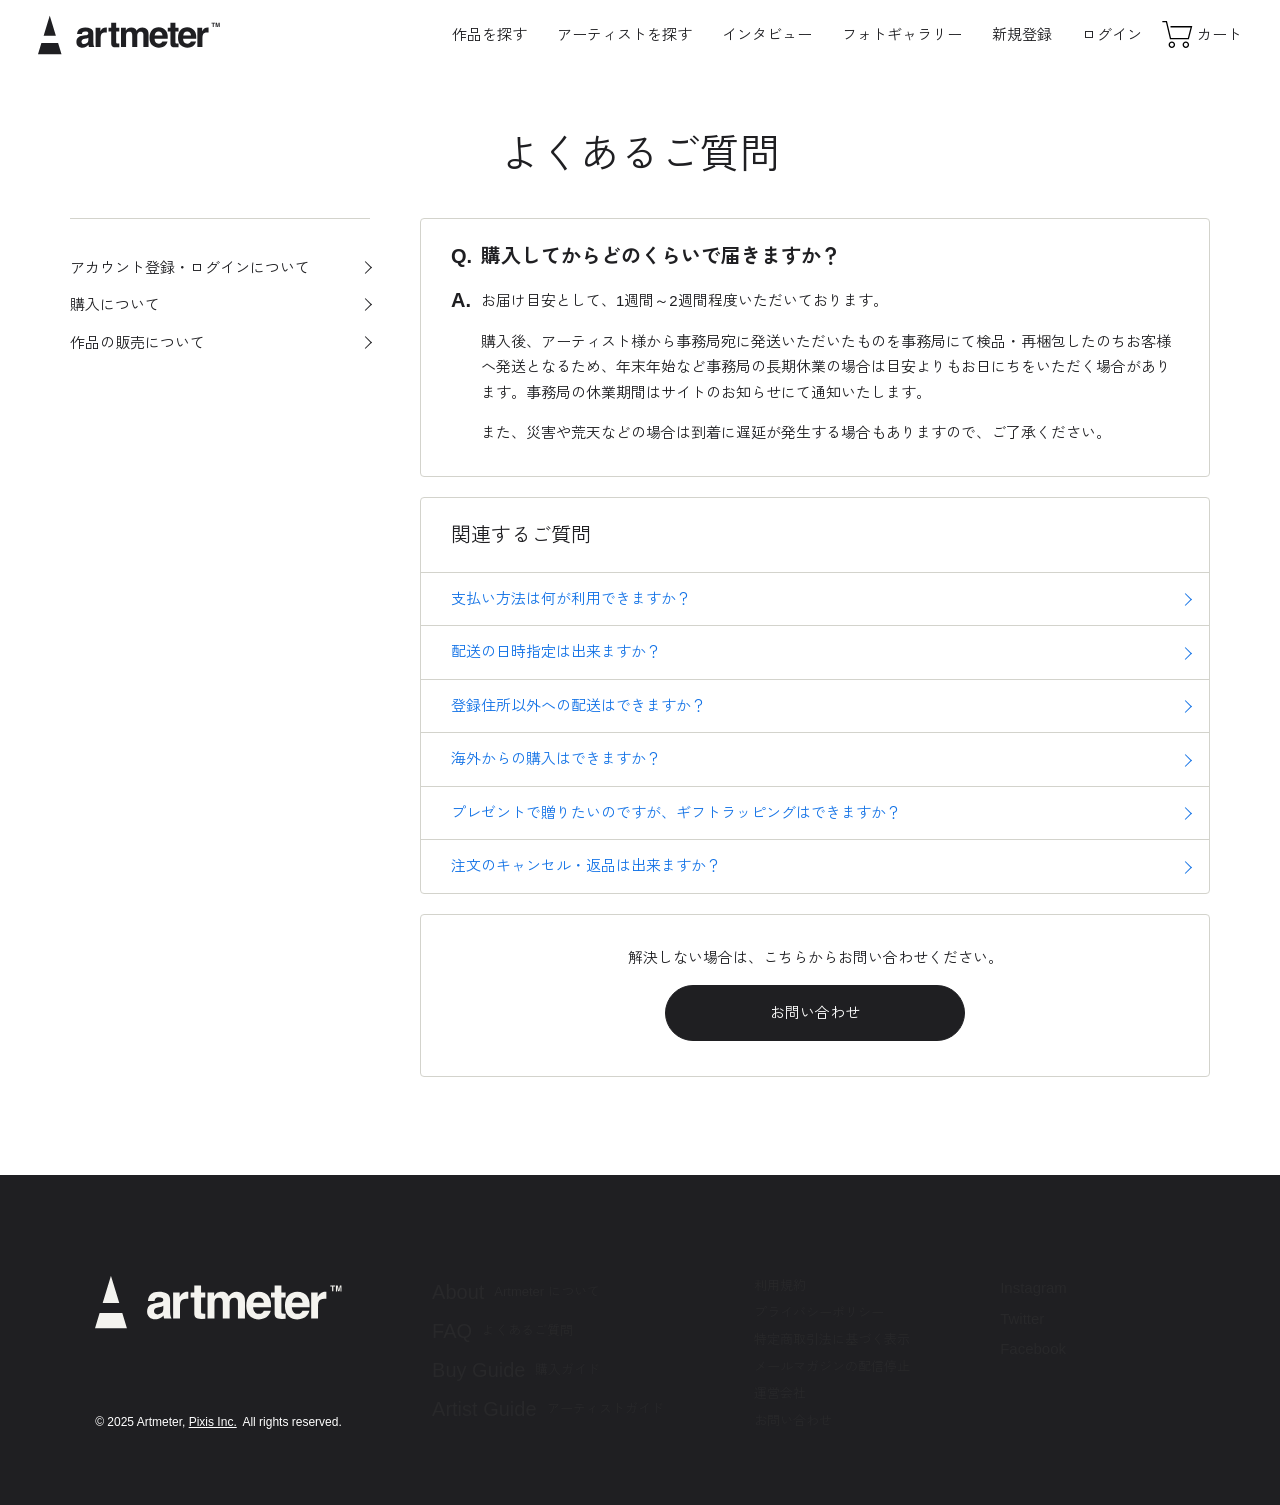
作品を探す (489, 34)
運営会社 (780, 1393)
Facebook (1033, 1348)
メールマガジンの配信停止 (832, 1366)
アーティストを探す (624, 34)
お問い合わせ (815, 1012)
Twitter (1022, 1318)
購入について (115, 304)
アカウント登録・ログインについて (190, 267)
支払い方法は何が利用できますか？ (571, 598)
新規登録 (1022, 34)
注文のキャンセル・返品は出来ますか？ (586, 865)
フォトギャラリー (902, 34)
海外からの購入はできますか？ (556, 758)
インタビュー (767, 34)
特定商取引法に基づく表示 (832, 1339)
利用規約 (780, 1285)
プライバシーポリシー (819, 1312)
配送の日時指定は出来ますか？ (556, 651)
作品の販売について (137, 342)
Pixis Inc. (213, 1422)
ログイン (1112, 34)
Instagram (1033, 1287)
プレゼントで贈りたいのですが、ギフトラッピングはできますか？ (676, 812)
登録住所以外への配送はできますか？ (578, 705)
